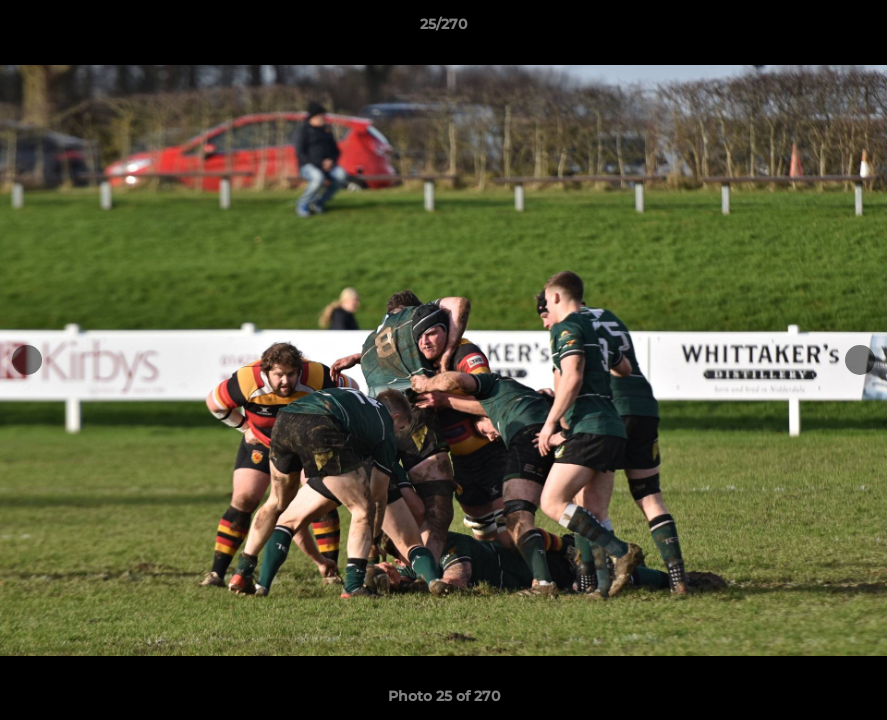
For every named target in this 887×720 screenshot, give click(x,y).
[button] (851, 29)
